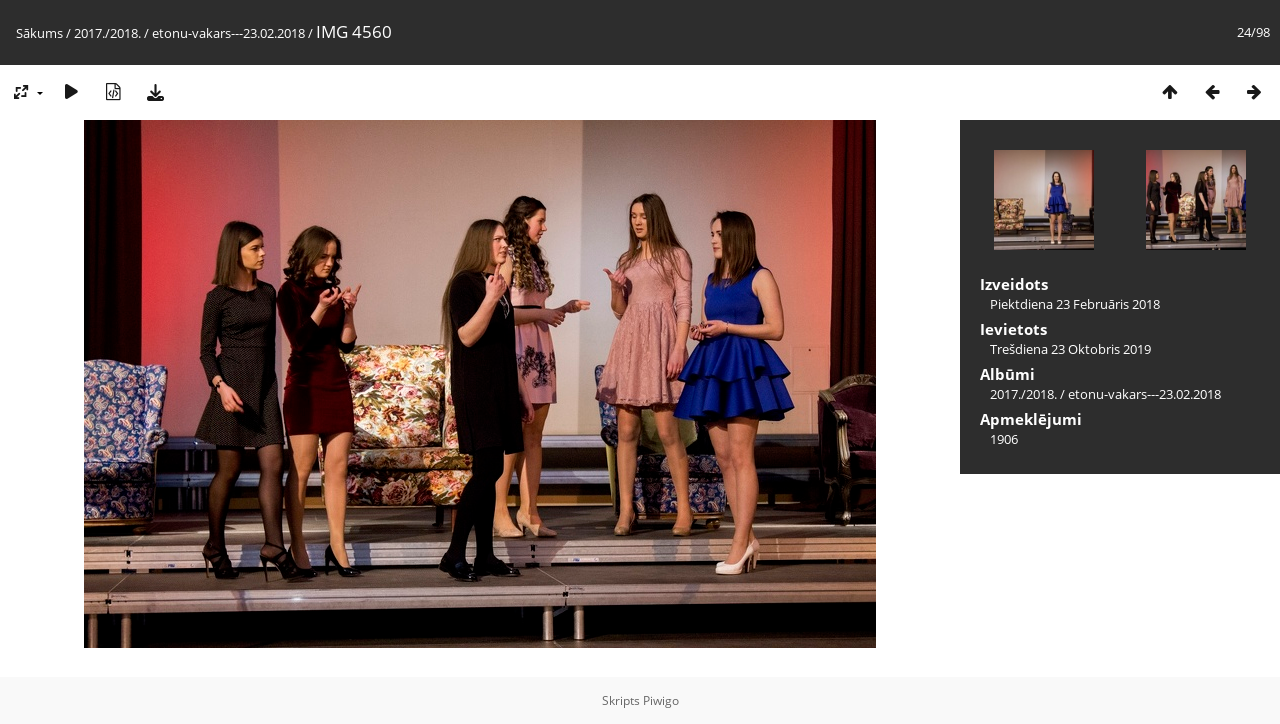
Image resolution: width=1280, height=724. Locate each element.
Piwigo (661, 700)
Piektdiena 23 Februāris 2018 (1075, 304)
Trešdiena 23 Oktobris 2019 (1070, 349)
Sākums (39, 33)
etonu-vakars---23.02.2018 (228, 33)
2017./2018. (107, 33)
